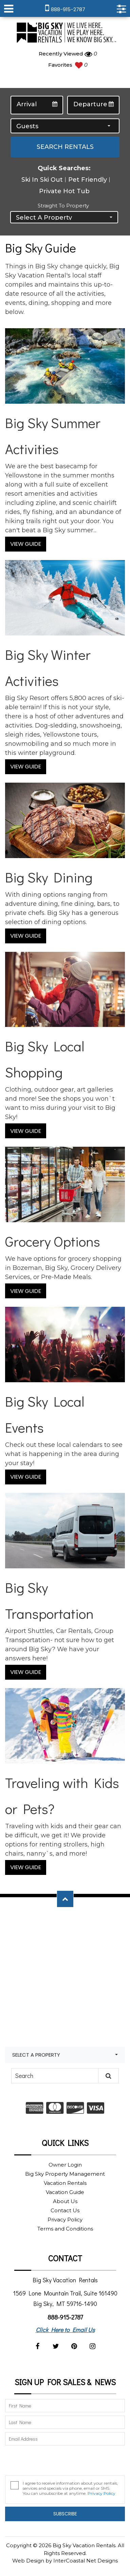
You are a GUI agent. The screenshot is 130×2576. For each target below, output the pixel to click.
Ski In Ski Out (42, 179)
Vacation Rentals (65, 2183)
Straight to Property (63, 205)
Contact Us (65, 2210)
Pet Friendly (87, 179)
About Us (65, 2201)
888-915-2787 (65, 2317)
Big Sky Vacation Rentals (65, 33)
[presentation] (56, 2462)
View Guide (25, 544)
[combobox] (65, 125)
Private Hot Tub (64, 191)
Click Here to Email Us (65, 2330)
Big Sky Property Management (65, 2174)
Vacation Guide (65, 2192)
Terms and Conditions (65, 2228)
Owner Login (65, 2164)
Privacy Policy (65, 2219)
